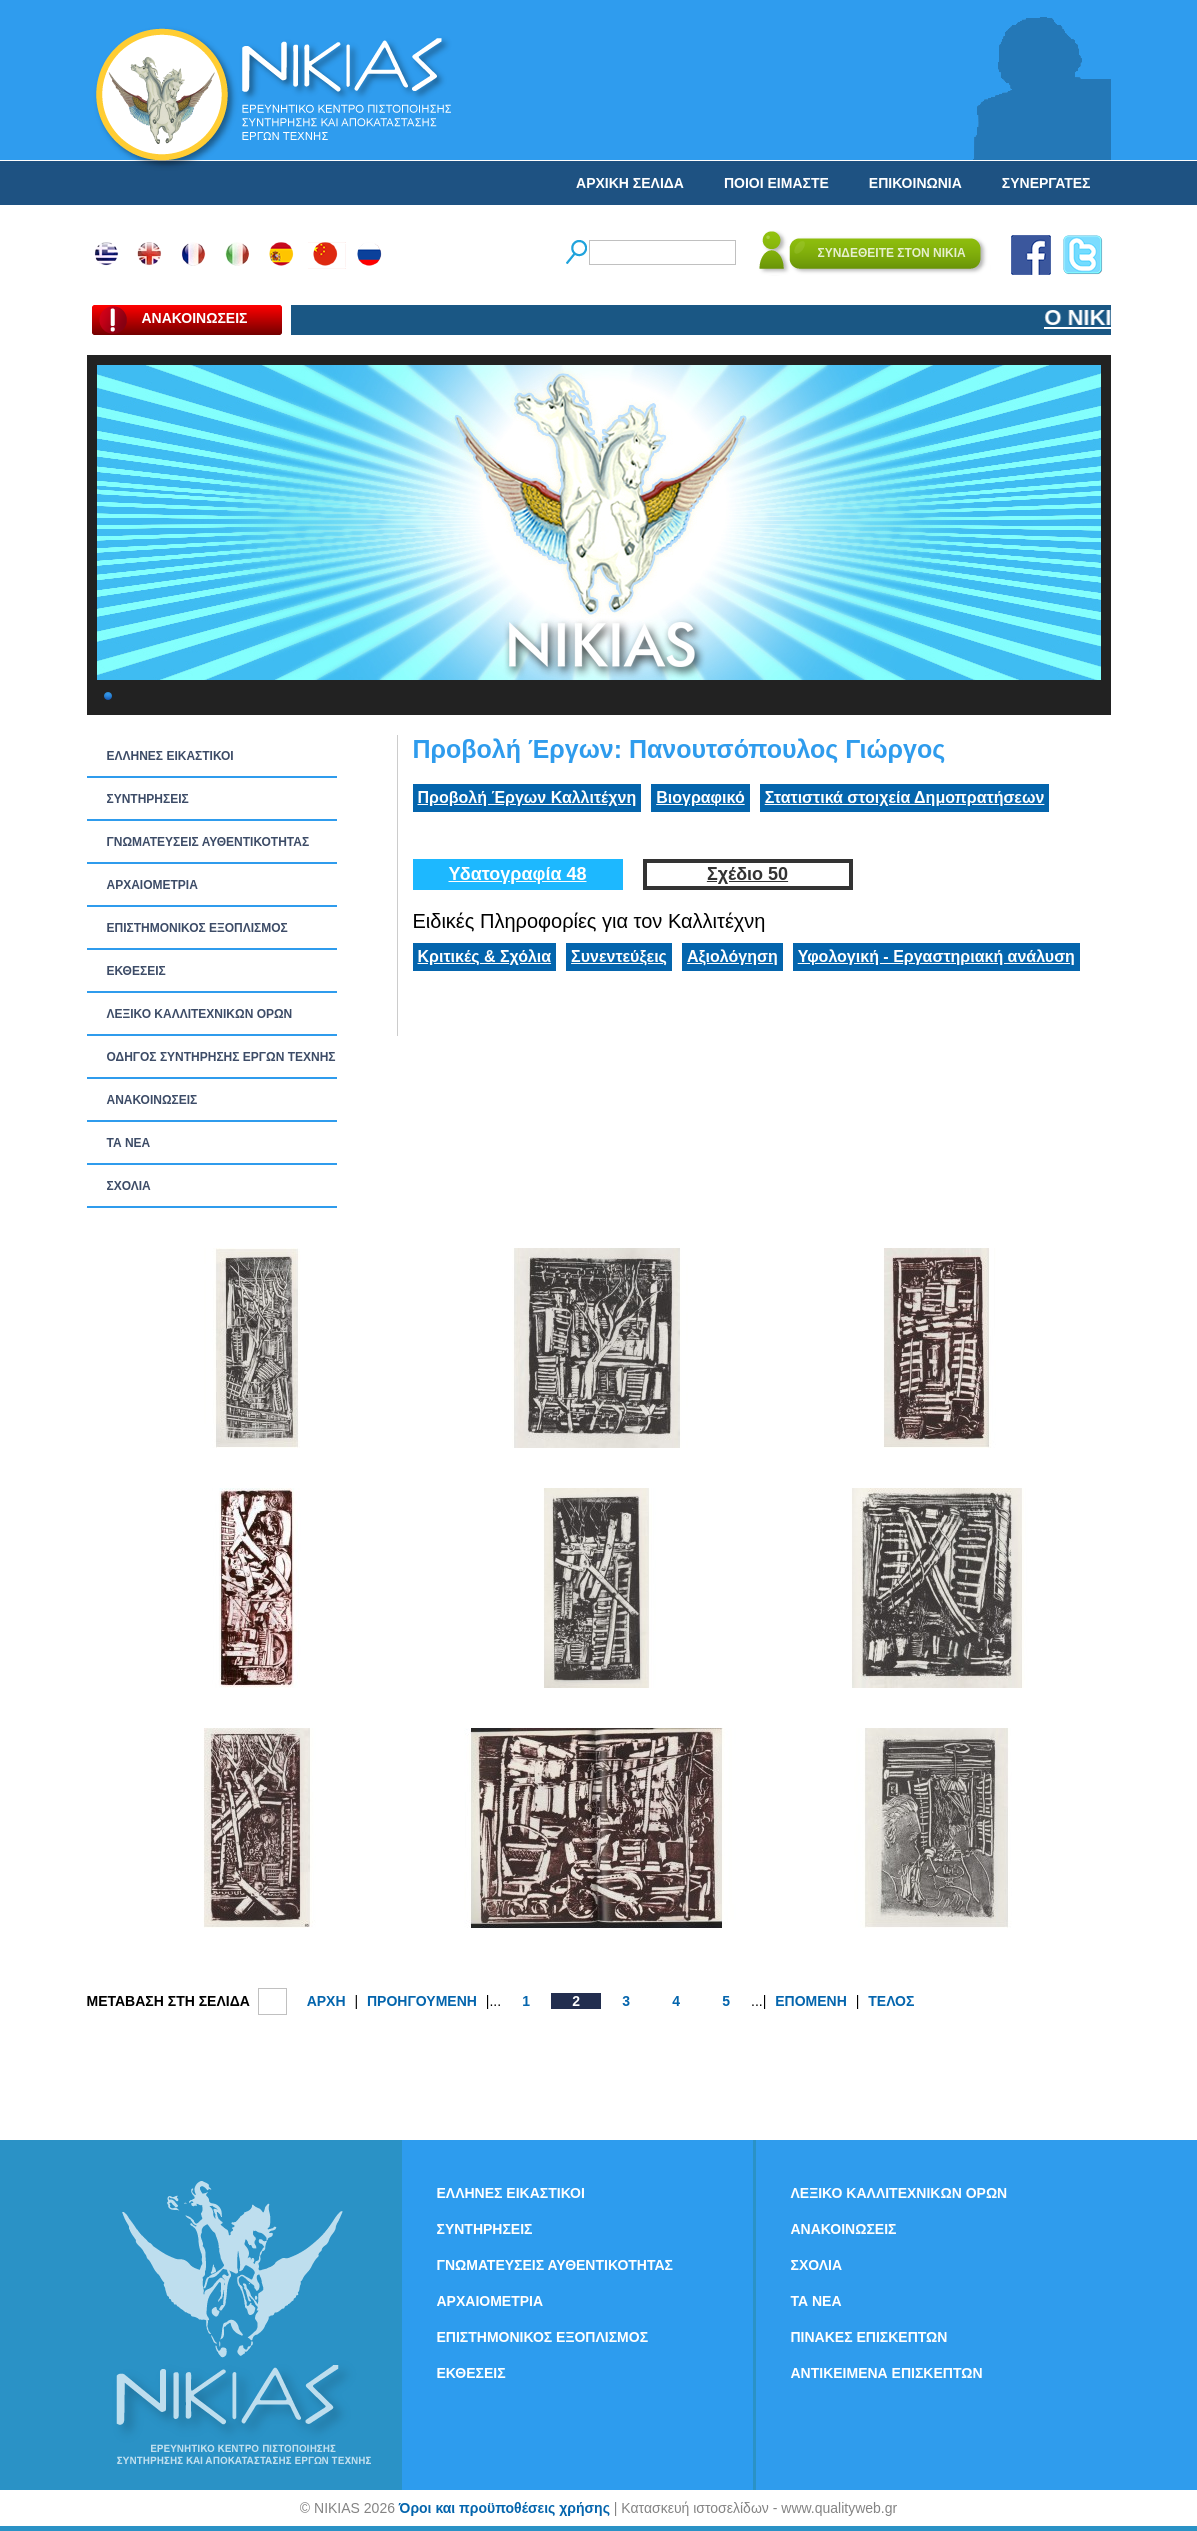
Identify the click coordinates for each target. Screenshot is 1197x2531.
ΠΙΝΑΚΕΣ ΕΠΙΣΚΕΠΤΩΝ (869, 2337)
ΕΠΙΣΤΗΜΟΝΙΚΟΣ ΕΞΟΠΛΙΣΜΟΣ (197, 928)
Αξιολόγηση (732, 956)
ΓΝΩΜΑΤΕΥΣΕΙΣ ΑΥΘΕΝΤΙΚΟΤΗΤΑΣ (208, 842)
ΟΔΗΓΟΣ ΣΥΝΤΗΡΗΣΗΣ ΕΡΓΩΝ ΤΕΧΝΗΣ (221, 1057)
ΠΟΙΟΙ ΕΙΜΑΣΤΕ (776, 183)
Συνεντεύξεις (619, 956)
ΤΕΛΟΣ (891, 2001)
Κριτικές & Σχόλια (485, 956)
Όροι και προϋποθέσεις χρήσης (504, 2508)
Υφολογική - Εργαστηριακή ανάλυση (936, 956)
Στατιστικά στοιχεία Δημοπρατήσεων (905, 797)
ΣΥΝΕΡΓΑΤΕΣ (1046, 183)
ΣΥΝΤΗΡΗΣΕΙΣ (148, 799)
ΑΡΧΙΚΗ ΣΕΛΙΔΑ (630, 183)
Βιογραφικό (700, 797)
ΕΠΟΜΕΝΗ (811, 2001)
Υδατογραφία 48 (517, 874)
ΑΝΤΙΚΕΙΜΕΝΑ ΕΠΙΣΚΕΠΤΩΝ (887, 2373)
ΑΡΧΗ (326, 2001)
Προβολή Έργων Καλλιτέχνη (527, 797)
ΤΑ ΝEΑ (129, 1143)
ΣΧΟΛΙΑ (129, 1186)
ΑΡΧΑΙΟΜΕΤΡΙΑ (152, 885)
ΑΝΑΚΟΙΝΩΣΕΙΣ (152, 1100)
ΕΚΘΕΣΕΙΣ (136, 971)
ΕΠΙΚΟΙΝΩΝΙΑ (915, 183)
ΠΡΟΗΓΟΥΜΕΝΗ (422, 2001)
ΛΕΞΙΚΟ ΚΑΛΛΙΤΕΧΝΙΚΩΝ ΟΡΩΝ (200, 1014)
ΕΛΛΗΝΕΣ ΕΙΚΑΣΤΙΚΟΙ (170, 756)
